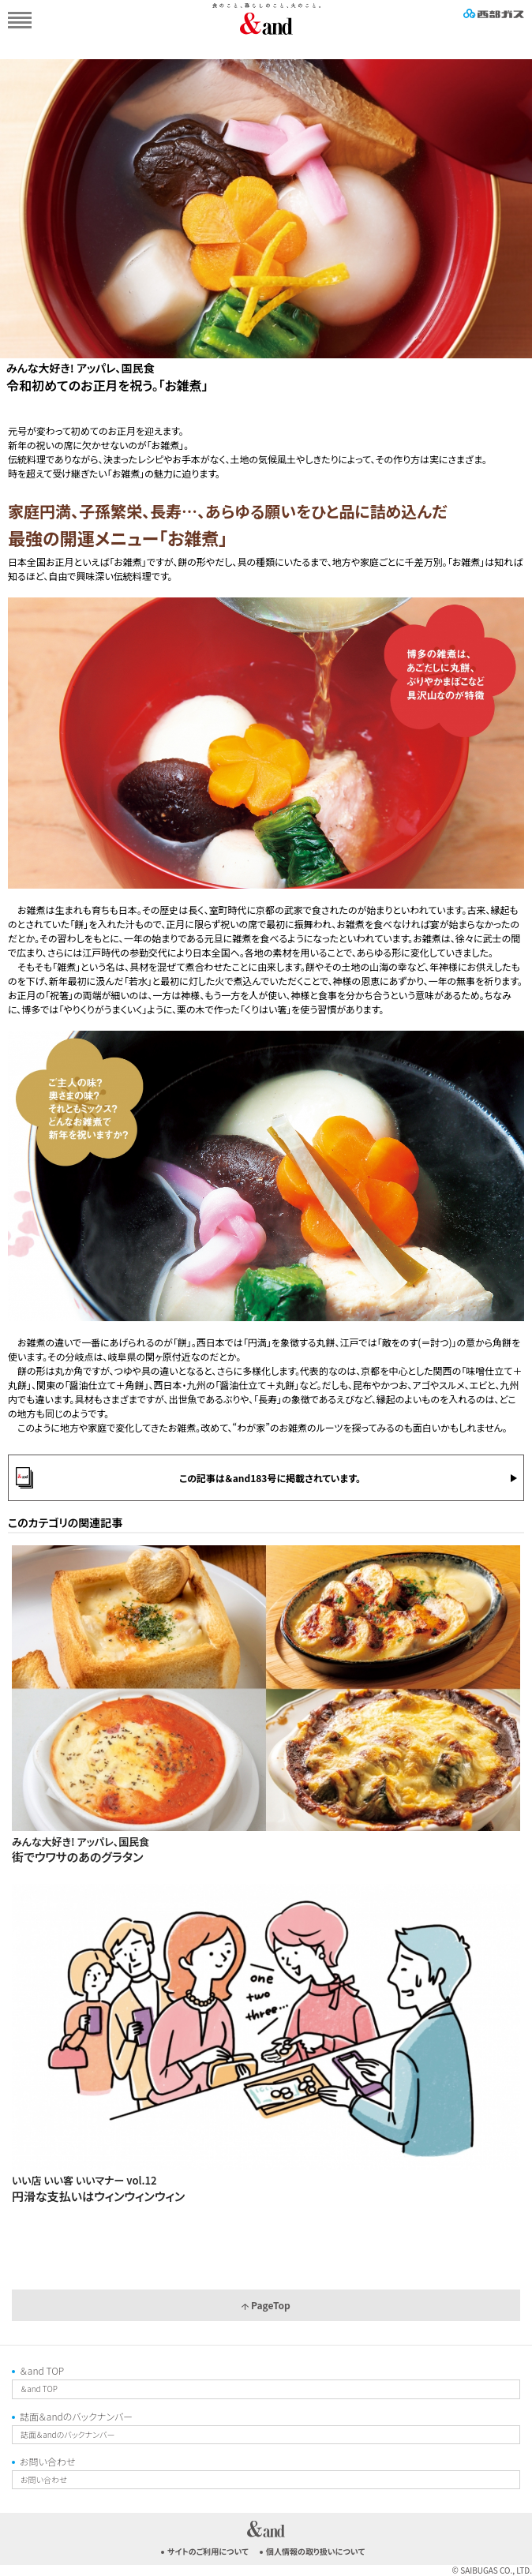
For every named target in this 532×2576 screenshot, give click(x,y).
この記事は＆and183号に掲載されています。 (270, 1478)
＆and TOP (42, 2370)
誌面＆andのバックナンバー (76, 2416)
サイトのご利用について (208, 2551)
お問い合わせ (47, 2461)
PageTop (266, 2305)
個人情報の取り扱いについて (315, 2551)
